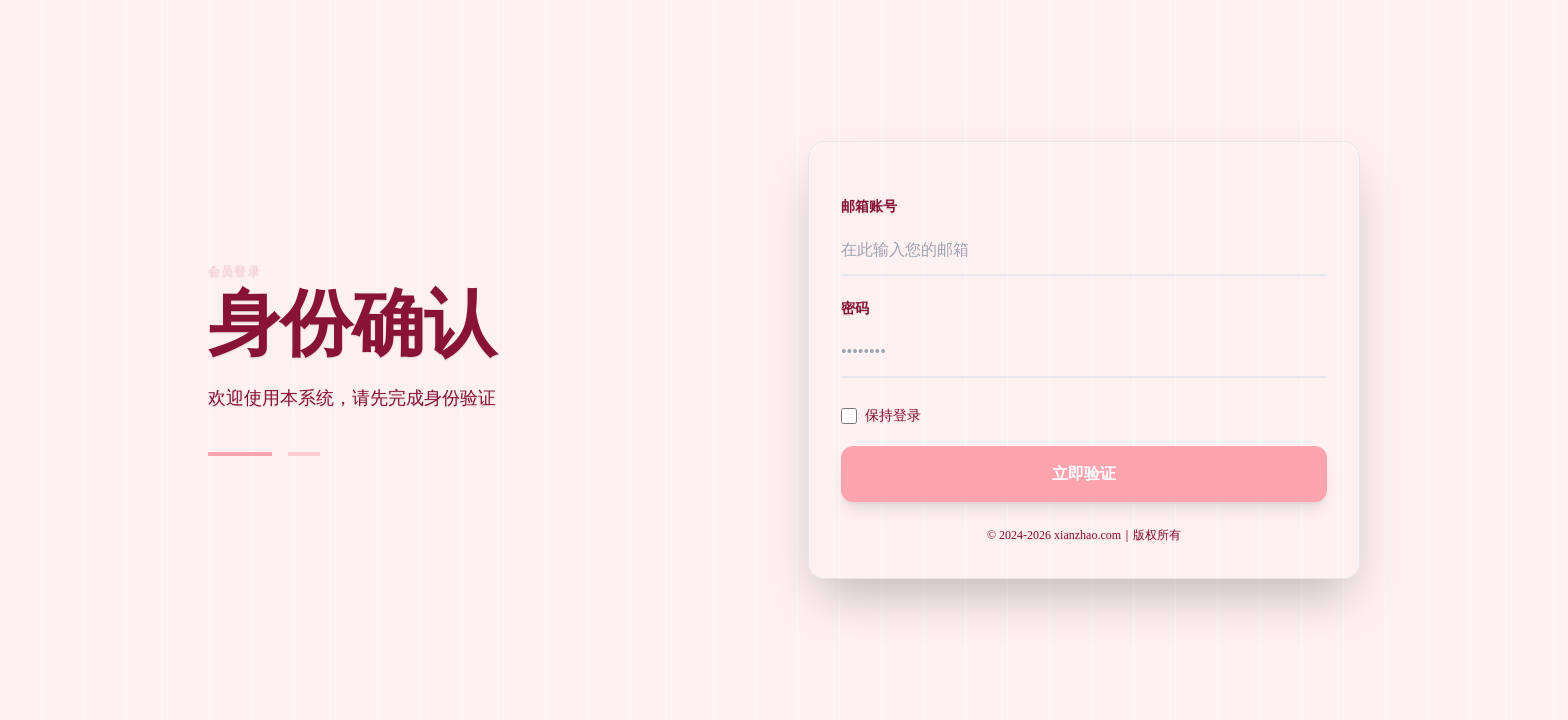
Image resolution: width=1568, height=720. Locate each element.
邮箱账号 (869, 206)
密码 (855, 308)
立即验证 (1084, 473)
